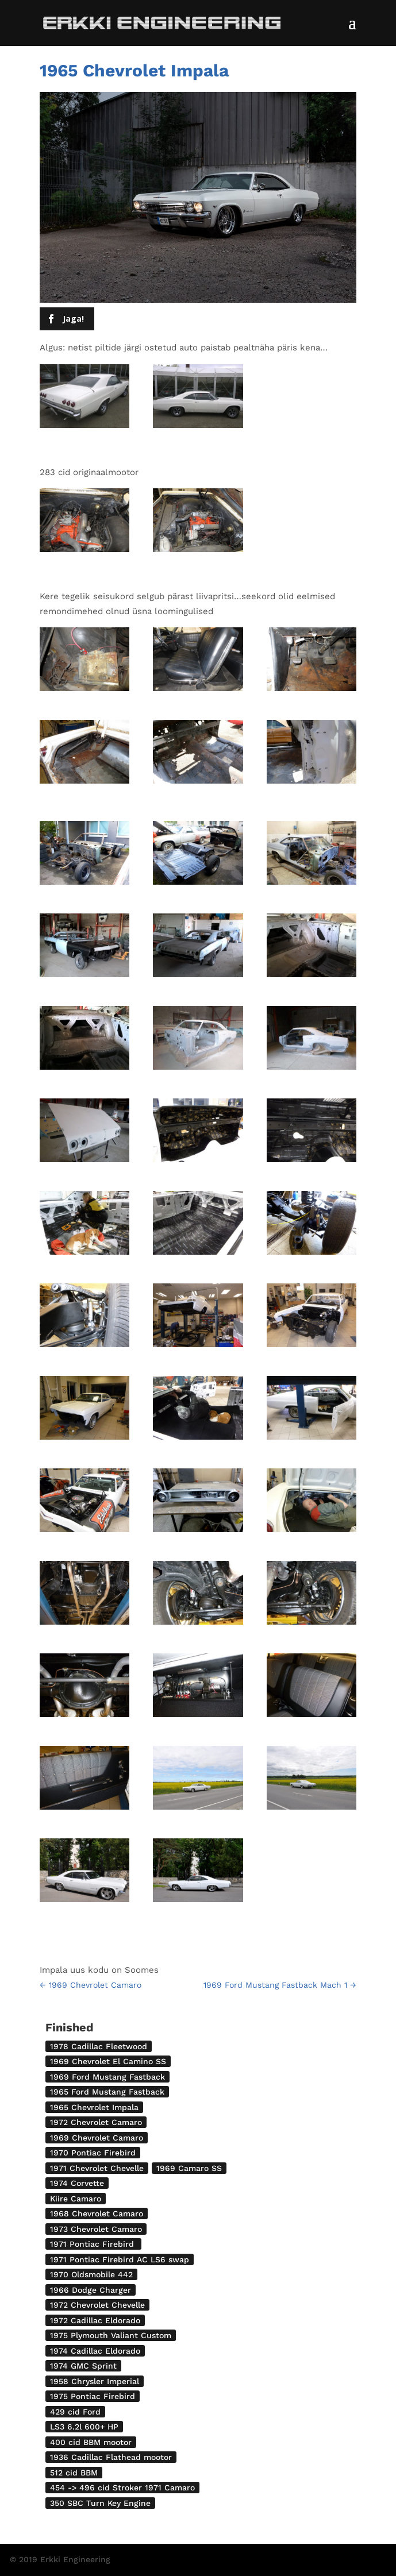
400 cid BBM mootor (91, 2442)
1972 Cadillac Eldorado (95, 2320)
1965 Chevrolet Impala (94, 2107)
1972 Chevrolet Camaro (96, 2122)
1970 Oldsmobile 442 (91, 2274)
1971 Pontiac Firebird (93, 2244)
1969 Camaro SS (189, 2168)
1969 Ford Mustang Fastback (107, 2076)
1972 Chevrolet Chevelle (97, 2304)
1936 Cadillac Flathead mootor (111, 2457)
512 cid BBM (74, 2472)
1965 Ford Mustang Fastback (107, 2091)
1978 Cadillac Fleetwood (98, 2046)
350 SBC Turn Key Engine (100, 2503)
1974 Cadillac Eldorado (95, 2350)
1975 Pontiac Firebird (92, 2396)
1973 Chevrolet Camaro (96, 2229)
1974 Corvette (77, 2183)
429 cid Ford (75, 2411)
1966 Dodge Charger (90, 2290)
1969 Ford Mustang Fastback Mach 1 (279, 1984)
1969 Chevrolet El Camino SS (108, 2061)
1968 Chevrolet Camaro (96, 2213)
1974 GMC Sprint (83, 2365)
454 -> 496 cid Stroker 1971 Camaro (122, 2487)
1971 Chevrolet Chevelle (97, 2168)
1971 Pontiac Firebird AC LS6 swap (119, 2259)
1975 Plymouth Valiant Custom (110, 2335)
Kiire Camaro (75, 2198)
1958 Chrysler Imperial (94, 2381)
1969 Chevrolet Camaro (90, 1984)
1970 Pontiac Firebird (93, 2152)
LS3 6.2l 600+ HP (84, 2426)
